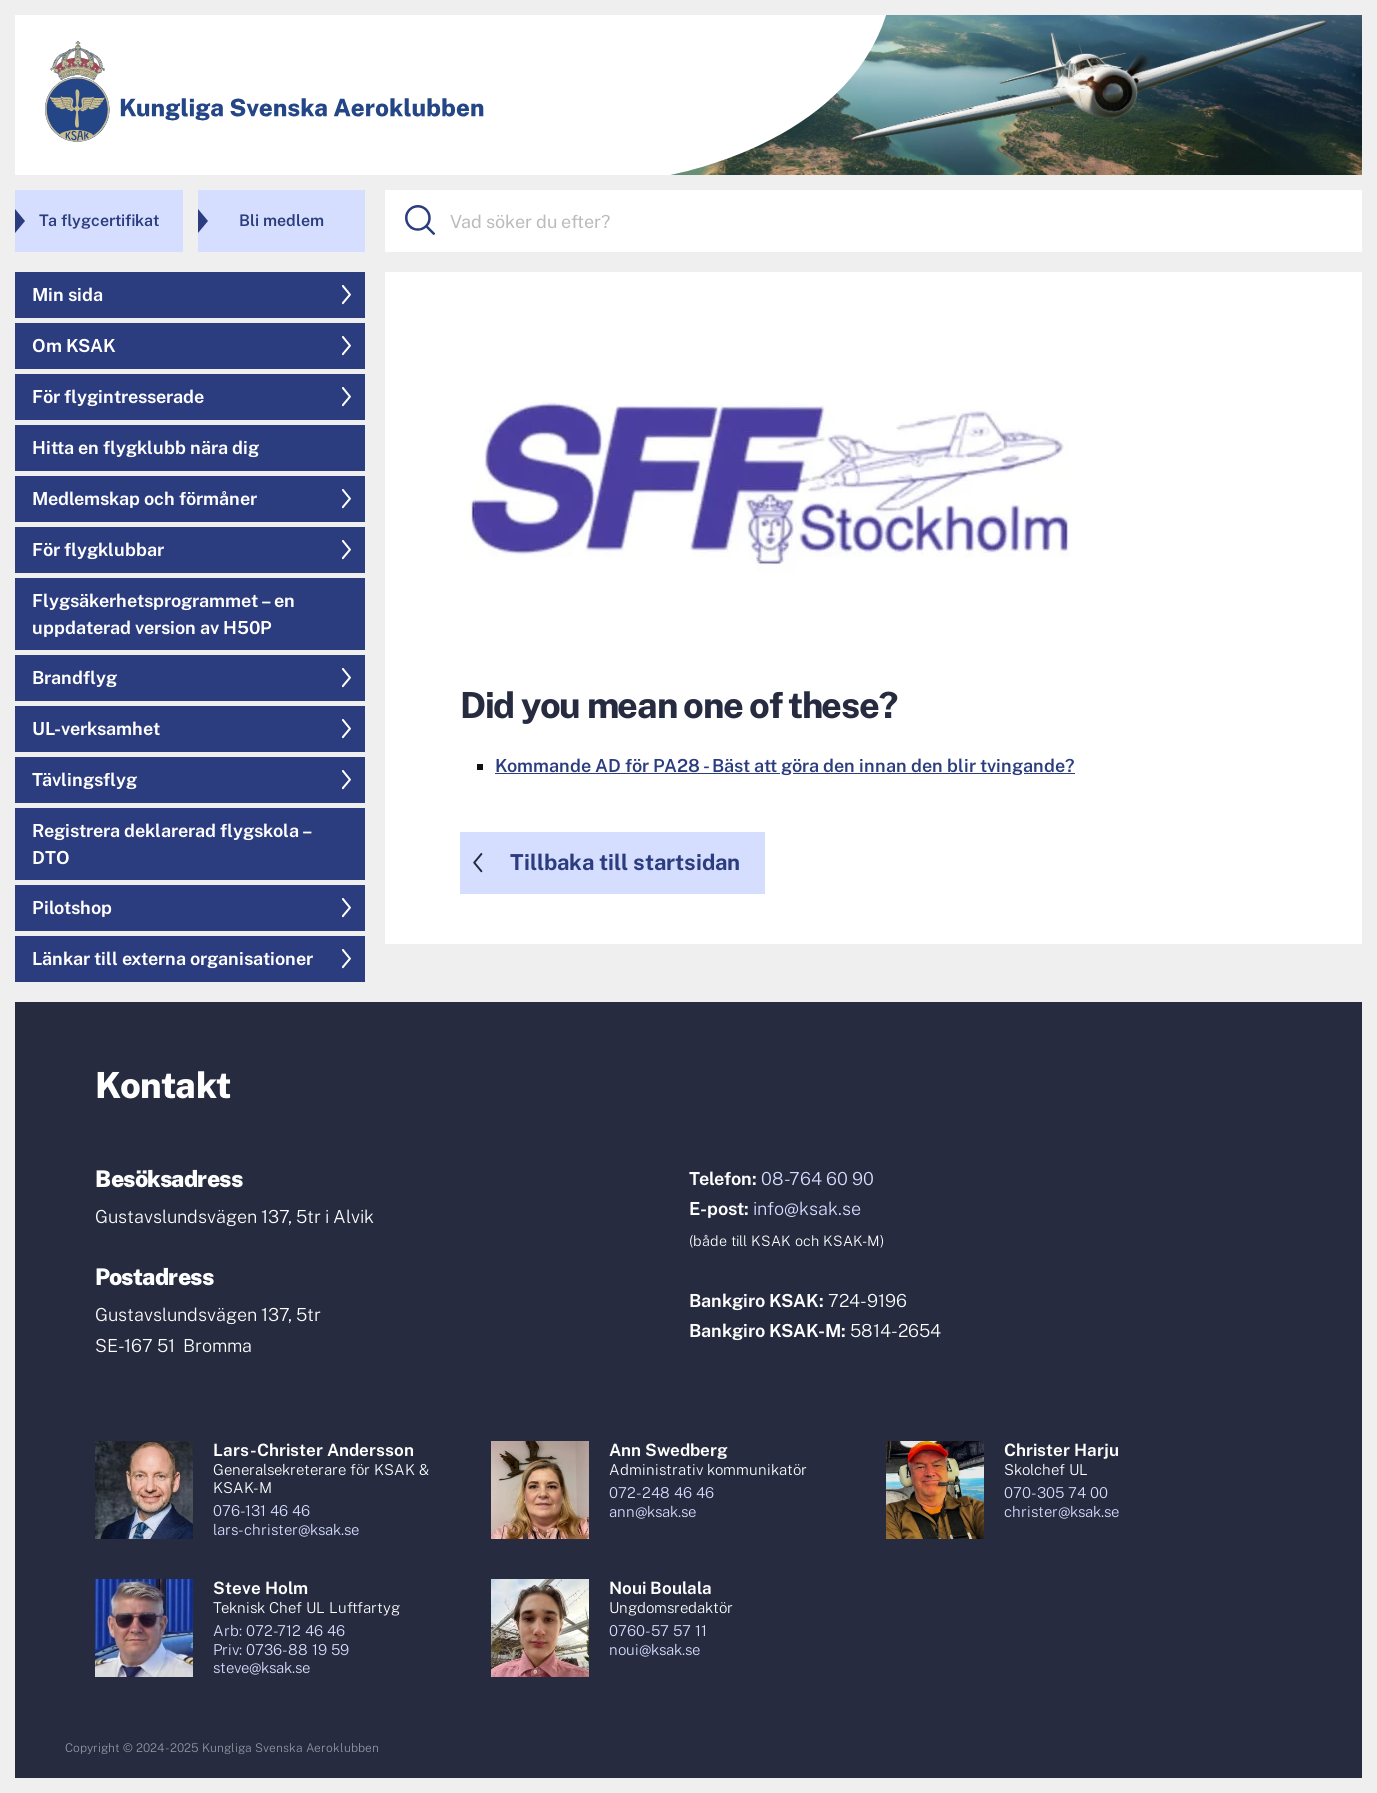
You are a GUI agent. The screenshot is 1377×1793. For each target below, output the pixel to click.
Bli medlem (281, 220)
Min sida (67, 294)
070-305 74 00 (1056, 1492)
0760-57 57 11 (658, 1630)
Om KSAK (74, 345)
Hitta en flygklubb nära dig (145, 447)
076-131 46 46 (261, 1510)
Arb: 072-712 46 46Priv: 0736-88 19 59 (281, 1640)
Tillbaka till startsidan (625, 862)
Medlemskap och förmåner (144, 498)
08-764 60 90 (817, 1178)
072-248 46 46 (661, 1492)
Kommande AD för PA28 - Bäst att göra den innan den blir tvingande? (785, 765)
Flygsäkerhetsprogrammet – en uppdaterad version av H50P (163, 614)
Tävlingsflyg (84, 779)
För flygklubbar (98, 549)
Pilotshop (72, 907)
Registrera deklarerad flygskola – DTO (172, 844)
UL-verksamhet (96, 728)
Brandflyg (74, 677)
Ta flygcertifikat (99, 220)
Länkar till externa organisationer (172, 958)
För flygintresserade (118, 396)
